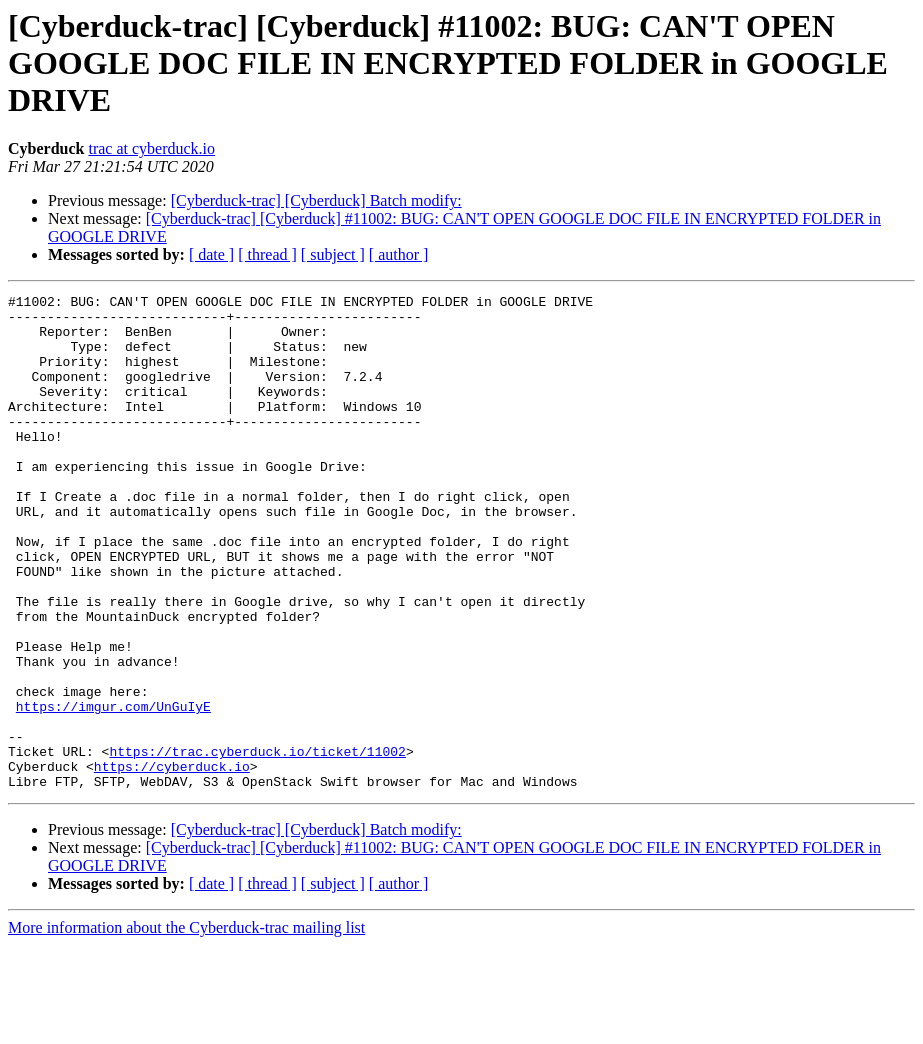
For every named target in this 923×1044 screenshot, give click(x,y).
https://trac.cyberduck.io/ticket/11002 (257, 844)
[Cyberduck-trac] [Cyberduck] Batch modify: (316, 200)
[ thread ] (267, 254)
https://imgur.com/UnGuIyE (113, 790)
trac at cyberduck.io (151, 148)
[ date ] (211, 254)
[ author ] (399, 254)
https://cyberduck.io (172, 862)
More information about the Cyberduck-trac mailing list (186, 1026)
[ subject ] (333, 254)
